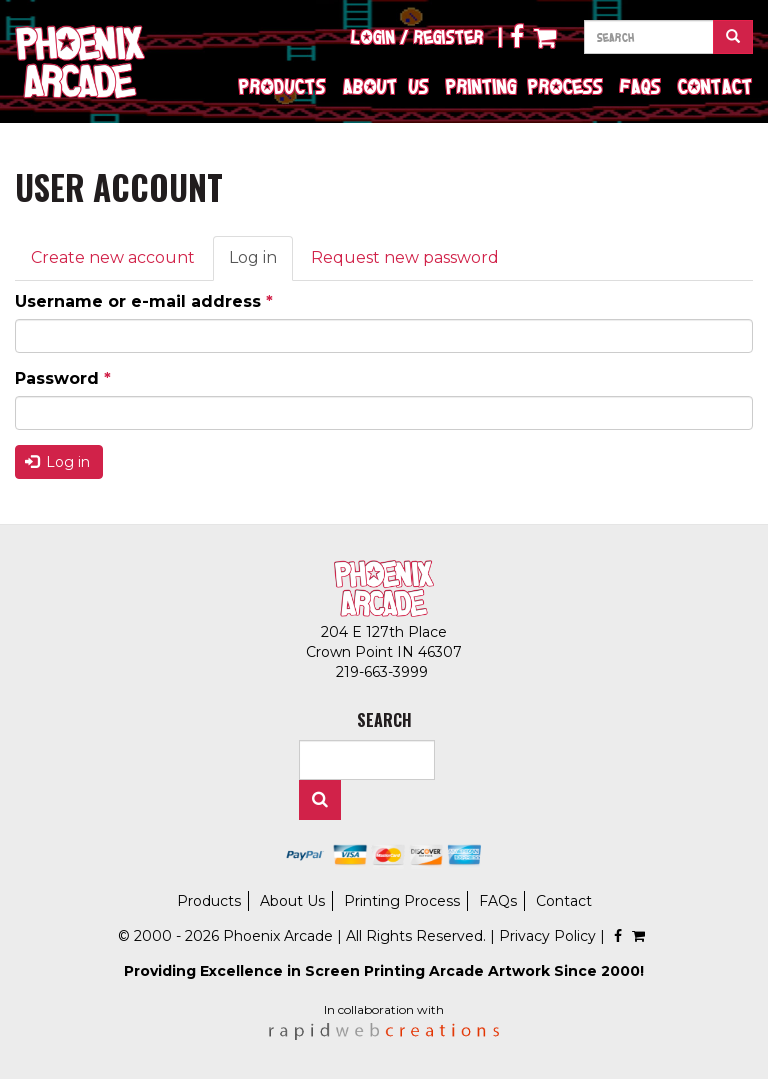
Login (373, 37)
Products (282, 86)
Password (63, 378)
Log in (261, 264)
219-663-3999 (384, 672)
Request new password (405, 257)
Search (320, 800)
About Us (386, 86)
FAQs (640, 86)
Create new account (113, 257)
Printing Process (524, 86)
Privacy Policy (547, 936)
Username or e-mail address (144, 301)
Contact (715, 86)
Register (449, 37)
